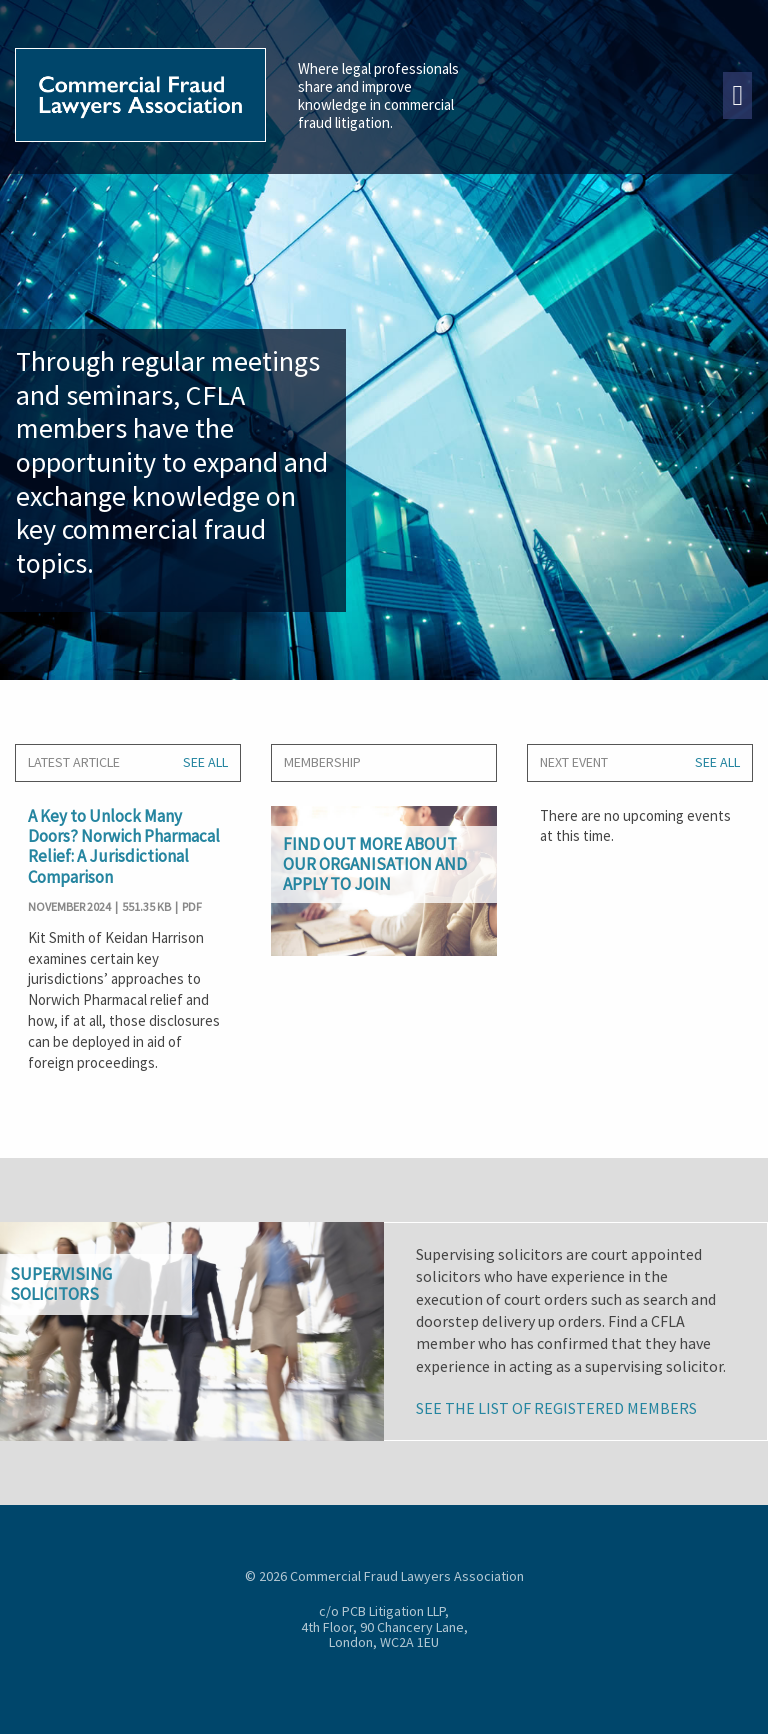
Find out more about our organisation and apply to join (375, 864)
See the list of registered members (556, 1408)
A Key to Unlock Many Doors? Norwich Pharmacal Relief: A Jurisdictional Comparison (124, 846)
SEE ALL (205, 762)
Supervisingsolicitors (61, 1284)
